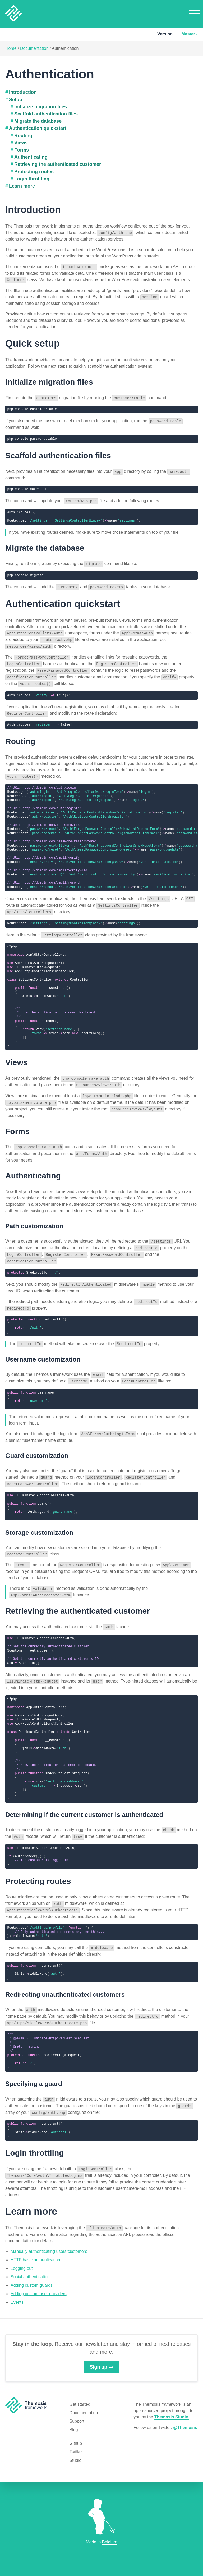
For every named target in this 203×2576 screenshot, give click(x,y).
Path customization (34, 1217)
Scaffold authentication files (46, 114)
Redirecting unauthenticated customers (65, 1979)
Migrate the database (38, 121)
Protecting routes (34, 171)
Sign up (101, 2350)
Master (188, 34)
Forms (21, 150)
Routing (23, 135)
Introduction (23, 92)
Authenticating (31, 157)
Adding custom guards (32, 2268)
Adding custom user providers (39, 2277)
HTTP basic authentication (35, 2243)
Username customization (42, 1348)
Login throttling (31, 178)
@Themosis (185, 2410)
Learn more (22, 186)
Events (17, 2285)
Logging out (22, 2251)
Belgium (109, 2542)
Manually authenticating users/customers (49, 2234)
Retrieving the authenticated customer (57, 164)
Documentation (34, 48)
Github (76, 2426)
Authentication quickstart (37, 128)
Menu (194, 13)
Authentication (65, 48)
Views (21, 142)
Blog (74, 2412)
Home (11, 48)
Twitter (76, 2435)
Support (77, 2404)
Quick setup (32, 342)
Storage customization (39, 1520)
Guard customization (36, 1444)
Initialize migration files (40, 106)
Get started (80, 2387)
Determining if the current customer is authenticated (84, 1801)
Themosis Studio (171, 2400)
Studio (75, 2443)
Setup (15, 99)
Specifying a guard (33, 2068)
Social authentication (30, 2260)
